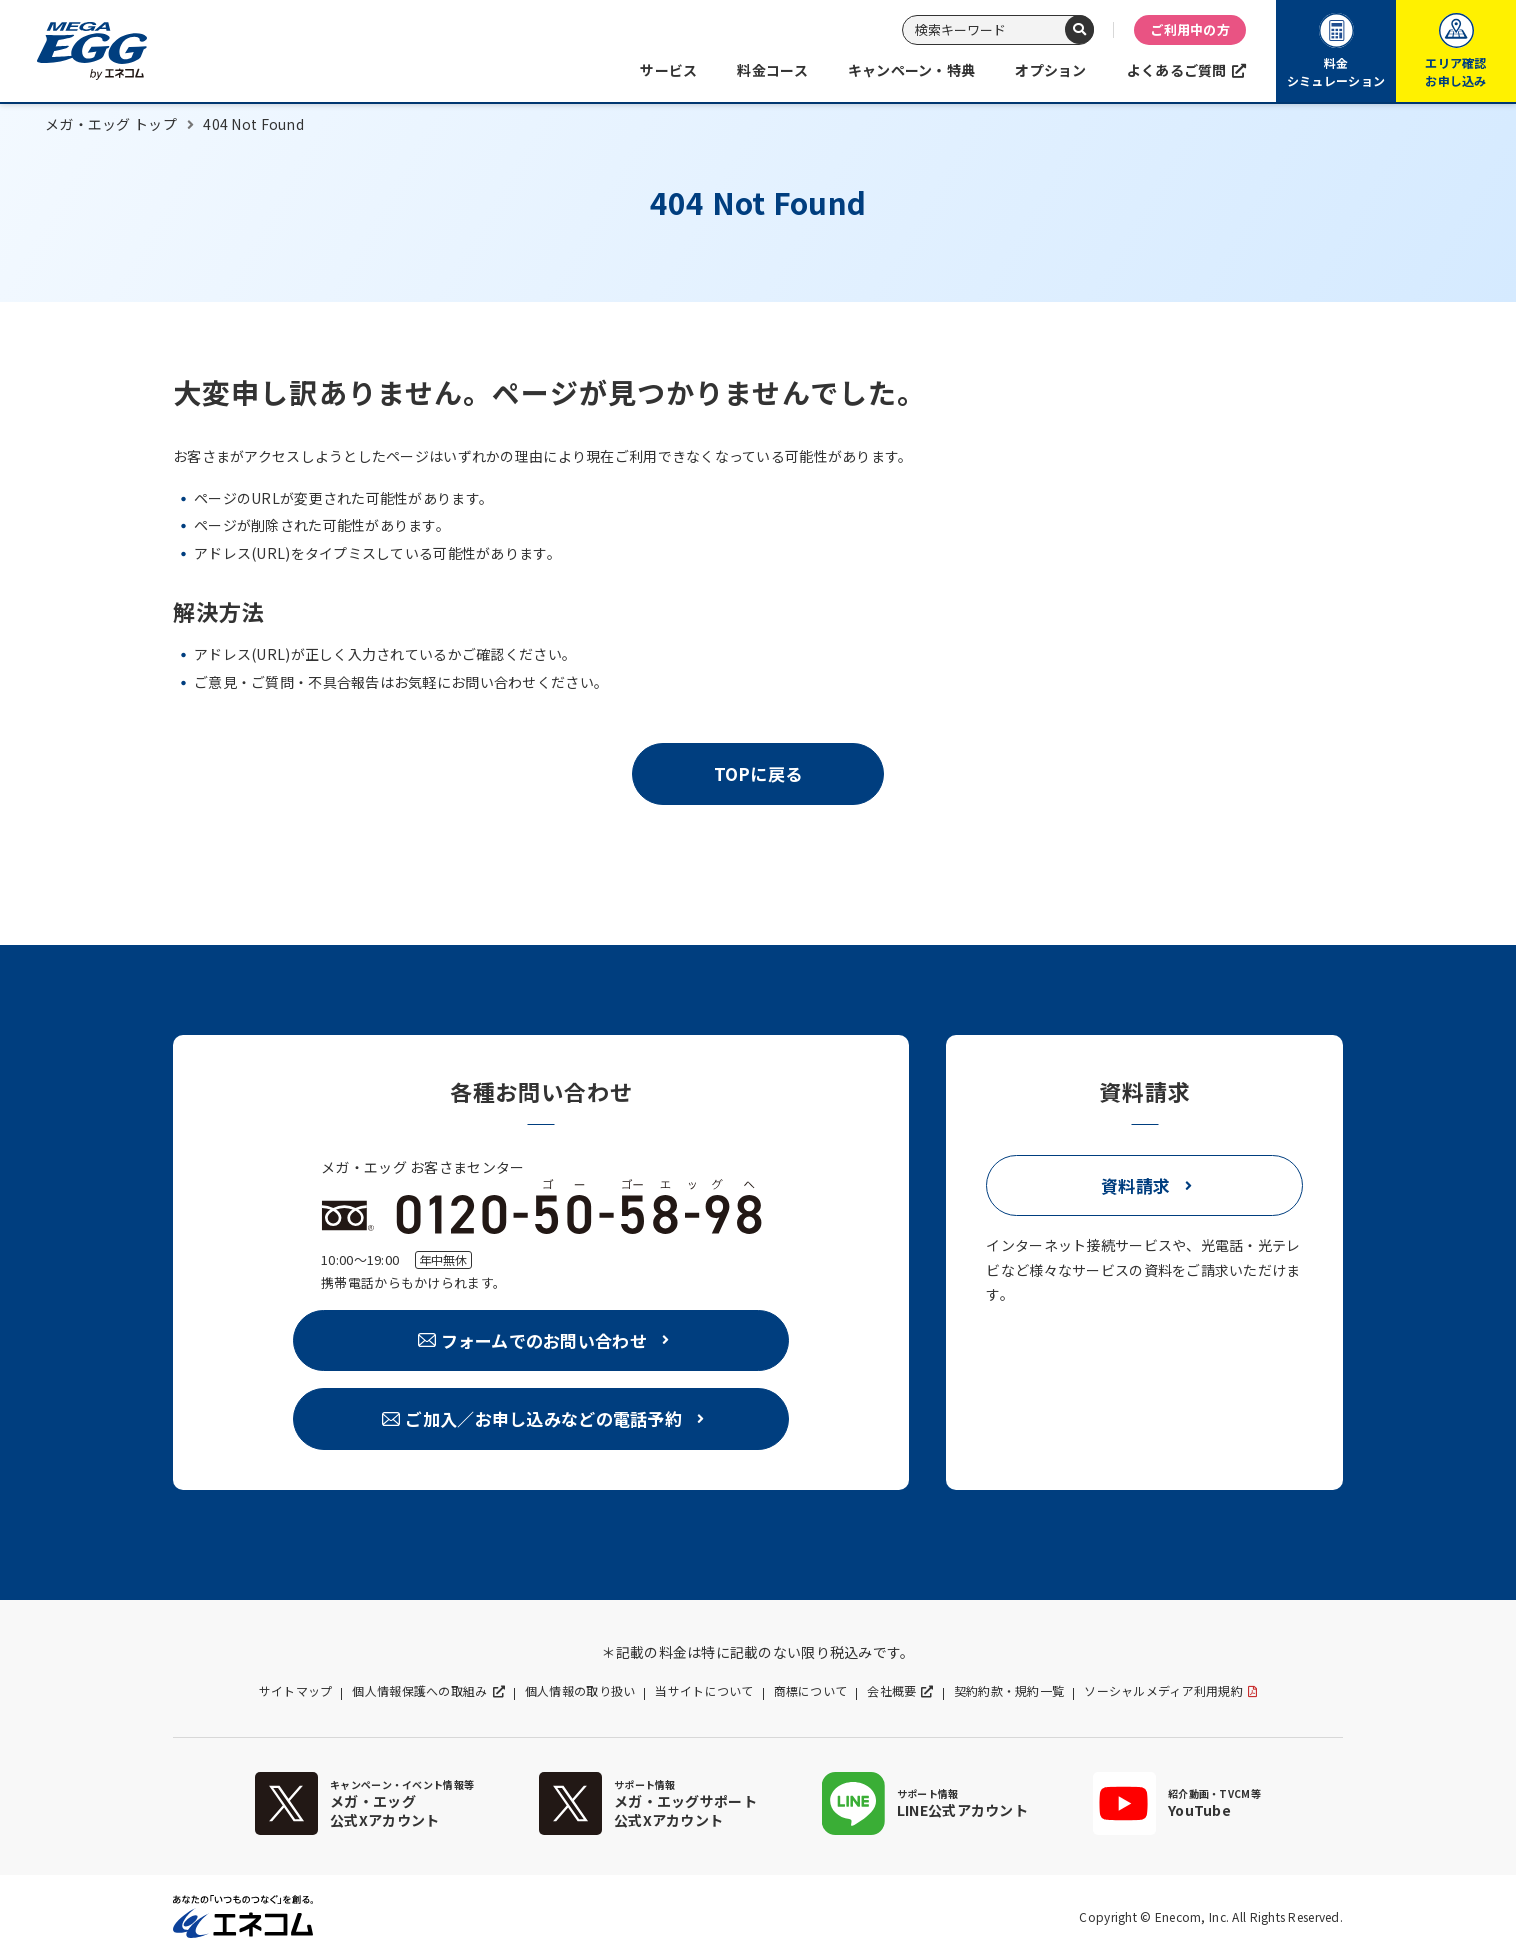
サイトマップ (296, 1691)
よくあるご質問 (1177, 70)
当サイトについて (704, 1691)
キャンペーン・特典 (912, 70)
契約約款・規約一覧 (1009, 1691)
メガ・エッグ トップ (111, 124)
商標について (811, 1691)
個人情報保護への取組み (419, 1691)
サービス (668, 70)
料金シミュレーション (1336, 51)
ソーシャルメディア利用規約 (1163, 1691)
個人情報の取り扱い (580, 1691)
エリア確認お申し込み (1455, 51)
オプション (1050, 70)
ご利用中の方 (1190, 29)
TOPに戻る (758, 773)
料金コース (772, 70)
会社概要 (891, 1691)
